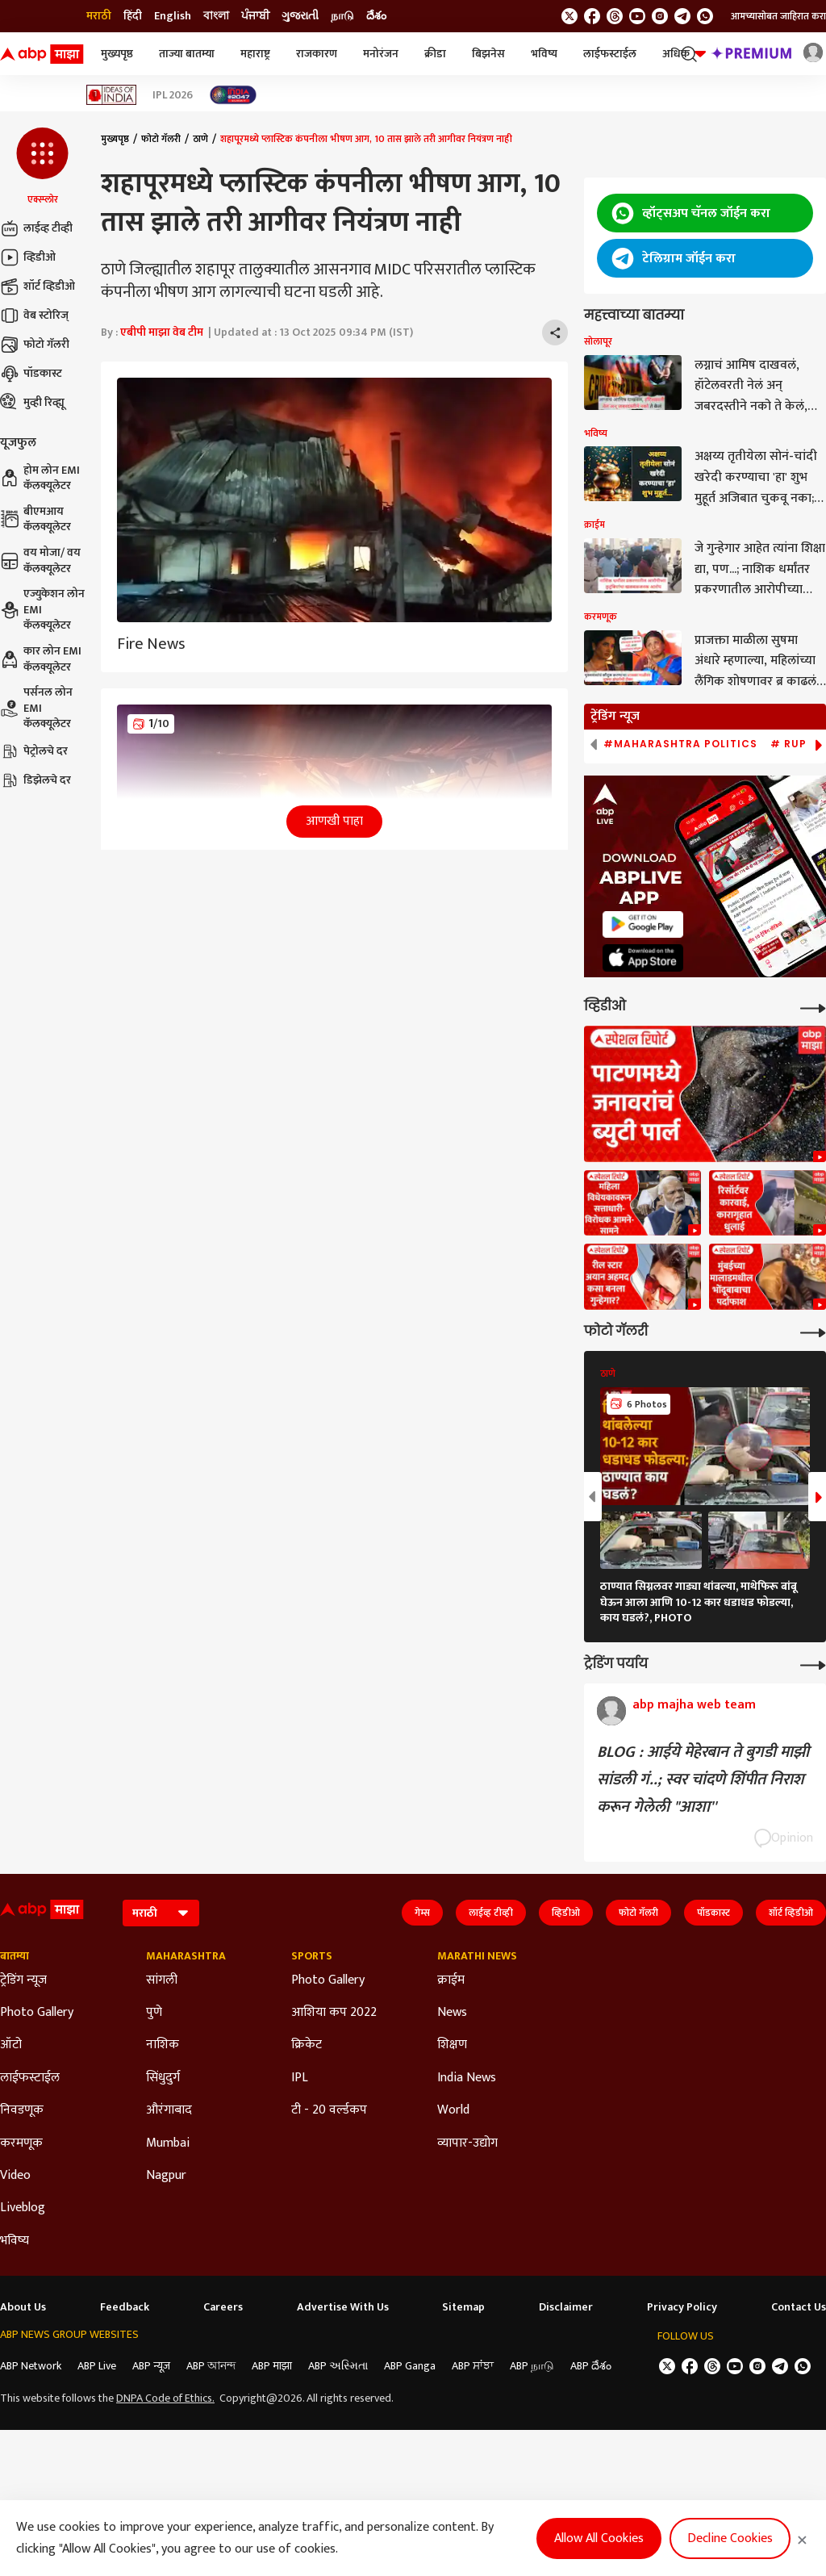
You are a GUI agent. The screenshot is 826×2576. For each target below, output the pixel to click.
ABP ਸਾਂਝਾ (473, 2365)
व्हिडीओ (28, 257)
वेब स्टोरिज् (34, 315)
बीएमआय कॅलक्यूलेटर (35, 519)
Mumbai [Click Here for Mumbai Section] (168, 2143)
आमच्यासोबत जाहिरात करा (778, 16)
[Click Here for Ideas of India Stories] (111, 95)
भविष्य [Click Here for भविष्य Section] (14, 2241)
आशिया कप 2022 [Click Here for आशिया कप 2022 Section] (334, 2013)
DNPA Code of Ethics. (165, 2398)
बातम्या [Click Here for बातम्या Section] (14, 1956)
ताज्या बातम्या (187, 53)
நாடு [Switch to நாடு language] (342, 16)
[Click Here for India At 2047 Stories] (233, 95)
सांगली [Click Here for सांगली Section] (161, 1980)
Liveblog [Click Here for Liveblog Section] (22, 2208)
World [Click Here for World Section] (453, 2110)
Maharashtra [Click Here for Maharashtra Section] (186, 1956)
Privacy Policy (682, 2307)
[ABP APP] (643, 924)
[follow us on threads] (614, 16)
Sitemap (463, 2307)
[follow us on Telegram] (682, 16)
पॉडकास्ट (31, 373)
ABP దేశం (590, 2365)
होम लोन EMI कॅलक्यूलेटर (40, 478)
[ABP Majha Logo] (42, 54)
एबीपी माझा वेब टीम (161, 332)
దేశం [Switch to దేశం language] (376, 16)
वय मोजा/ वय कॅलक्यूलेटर (40, 560)
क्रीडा (435, 53)
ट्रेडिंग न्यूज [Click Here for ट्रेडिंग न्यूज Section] (23, 1980)
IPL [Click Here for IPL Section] (299, 2078)
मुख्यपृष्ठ (117, 53)
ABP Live (96, 2365)
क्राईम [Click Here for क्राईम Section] (451, 1980)
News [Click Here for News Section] (452, 2013)
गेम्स (422, 1913)
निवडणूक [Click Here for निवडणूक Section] (22, 2110)
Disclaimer (566, 2307)
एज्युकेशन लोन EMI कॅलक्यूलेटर (42, 610)
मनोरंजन (380, 53)
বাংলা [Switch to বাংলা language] (216, 16)
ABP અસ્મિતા (338, 2365)
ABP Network (30, 2365)
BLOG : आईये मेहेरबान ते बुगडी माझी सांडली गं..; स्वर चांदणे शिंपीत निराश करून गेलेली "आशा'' (703, 1779)
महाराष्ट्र (255, 53)
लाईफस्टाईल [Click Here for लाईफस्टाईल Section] (30, 2078)
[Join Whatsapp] (705, 16)
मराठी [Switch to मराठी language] (98, 16)
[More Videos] (813, 1007)
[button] (42, 167)
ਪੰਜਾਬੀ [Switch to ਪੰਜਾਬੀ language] (255, 16)
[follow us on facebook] (592, 16)
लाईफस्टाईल (609, 53)
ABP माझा (272, 2365)
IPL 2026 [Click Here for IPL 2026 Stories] (172, 95)
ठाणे (200, 139)
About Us (23, 2307)
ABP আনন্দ (211, 2365)
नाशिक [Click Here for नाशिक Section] (162, 2045)
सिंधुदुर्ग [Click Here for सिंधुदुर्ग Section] (163, 2078)
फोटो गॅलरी (34, 344)
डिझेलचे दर (35, 780)
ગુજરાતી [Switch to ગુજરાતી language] (300, 16)
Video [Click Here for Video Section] (15, 2176)
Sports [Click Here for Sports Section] (311, 1956)
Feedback (124, 2307)
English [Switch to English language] (172, 16)
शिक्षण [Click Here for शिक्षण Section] (452, 2045)
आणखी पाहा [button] (334, 821)
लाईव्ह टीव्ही (36, 228)
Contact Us (798, 2307)
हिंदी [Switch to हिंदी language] (132, 16)
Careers (223, 2307)
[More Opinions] (813, 1664)
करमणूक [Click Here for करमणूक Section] (21, 2143)
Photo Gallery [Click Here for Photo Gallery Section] (36, 2013)
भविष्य (544, 53)
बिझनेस (488, 53)
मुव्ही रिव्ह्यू (32, 402)
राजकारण (316, 53)
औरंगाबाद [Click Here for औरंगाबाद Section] (169, 2110)
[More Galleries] (813, 1331)
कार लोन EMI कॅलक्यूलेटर (40, 659)
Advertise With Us (343, 2307)
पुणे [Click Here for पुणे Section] (154, 2013)
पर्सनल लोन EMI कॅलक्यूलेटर (36, 708)
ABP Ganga (410, 2365)
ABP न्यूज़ (151, 2365)
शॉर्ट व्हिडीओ (37, 286)
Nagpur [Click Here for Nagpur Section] (166, 2176)
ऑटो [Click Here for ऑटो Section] (11, 2045)
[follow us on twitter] (569, 16)
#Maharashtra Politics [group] (680, 744)
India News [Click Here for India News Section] (466, 2078)
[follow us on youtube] (637, 16)
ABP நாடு (532, 2365)
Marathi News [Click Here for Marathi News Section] (477, 1956)
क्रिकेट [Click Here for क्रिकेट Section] (306, 2045)
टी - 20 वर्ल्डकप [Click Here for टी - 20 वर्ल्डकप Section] (329, 2110)
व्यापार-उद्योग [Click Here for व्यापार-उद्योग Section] (467, 2143)
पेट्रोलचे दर (34, 751)
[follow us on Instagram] (660, 16)
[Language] (161, 1913)
